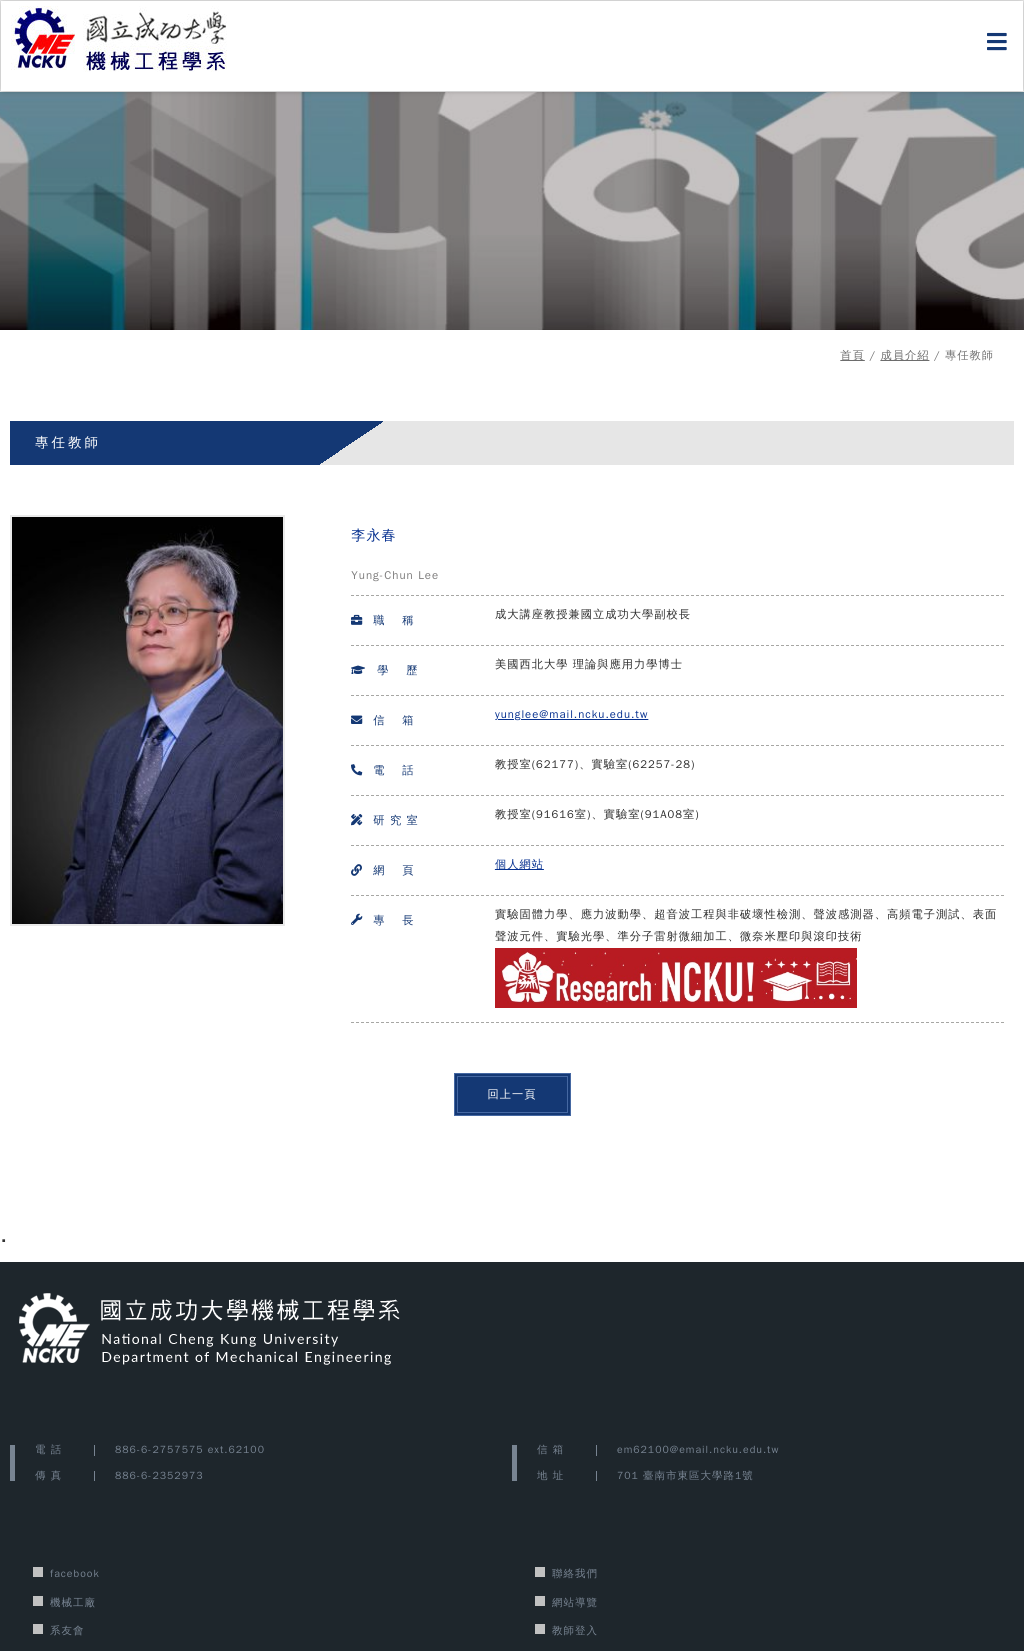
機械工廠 (73, 1602)
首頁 (852, 355)
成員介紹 (904, 355)
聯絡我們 (575, 1573)
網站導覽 (575, 1602)
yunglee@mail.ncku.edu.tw (571, 714)
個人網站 (519, 864)
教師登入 (575, 1630)
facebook (75, 1573)
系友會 (67, 1630)
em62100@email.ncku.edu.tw (698, 1449)
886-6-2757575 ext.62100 (190, 1449)
